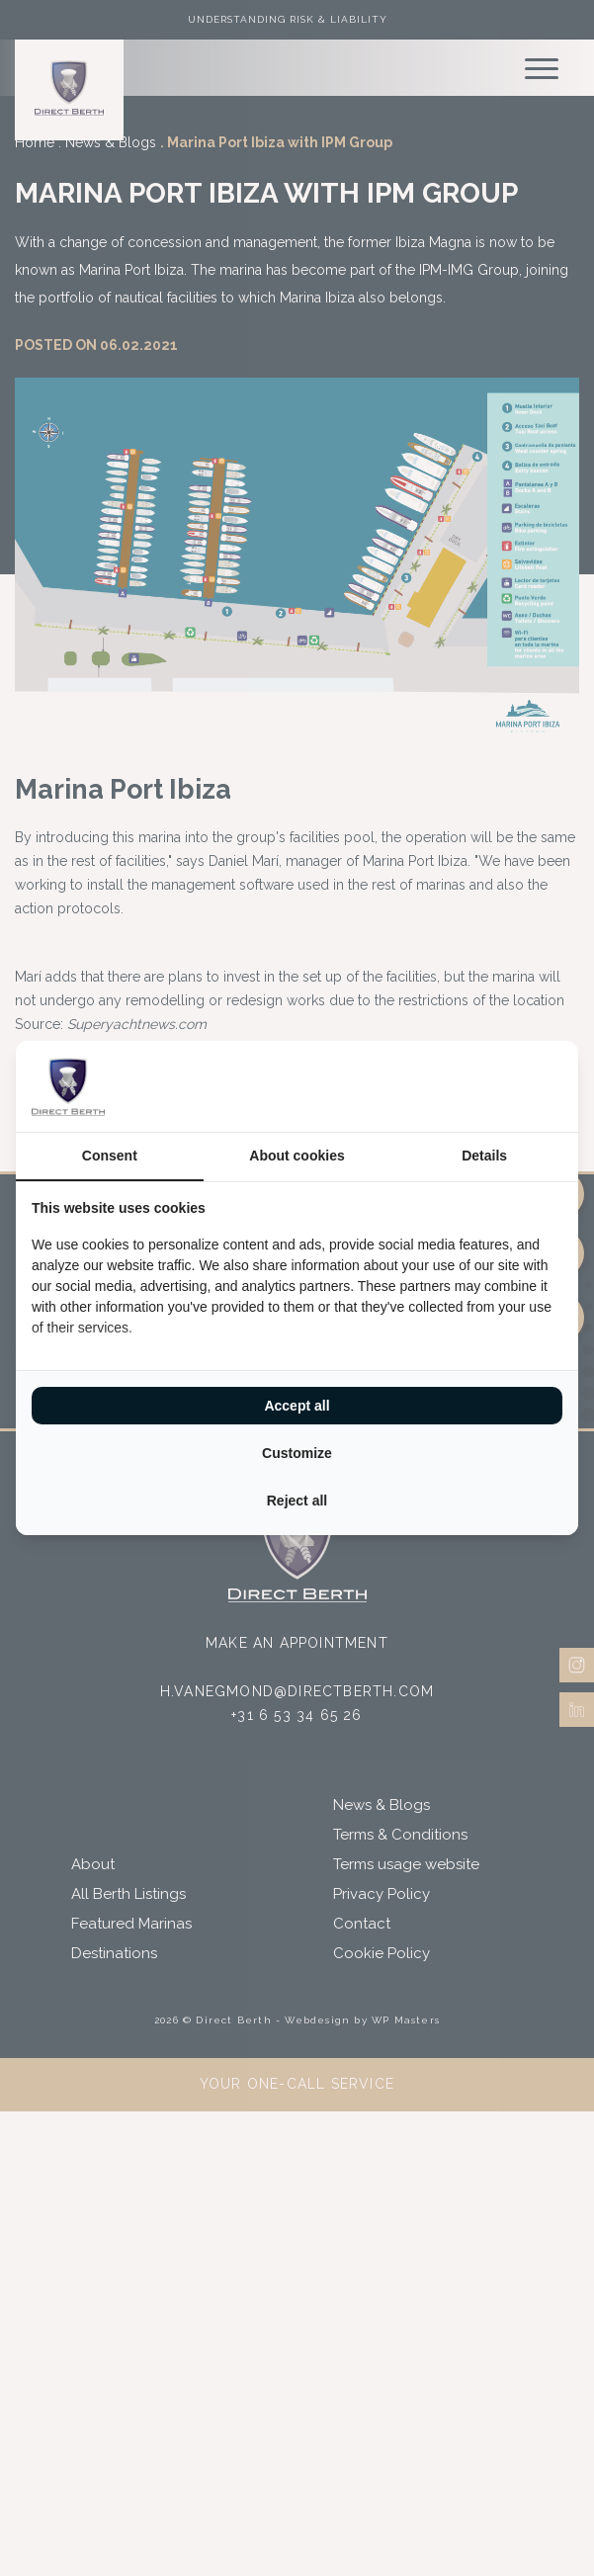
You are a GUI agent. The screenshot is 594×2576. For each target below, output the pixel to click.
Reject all (297, 1500)
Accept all (296, 1406)
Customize (297, 1453)
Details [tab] (484, 1155)
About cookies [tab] (296, 1155)
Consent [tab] (109, 1155)
